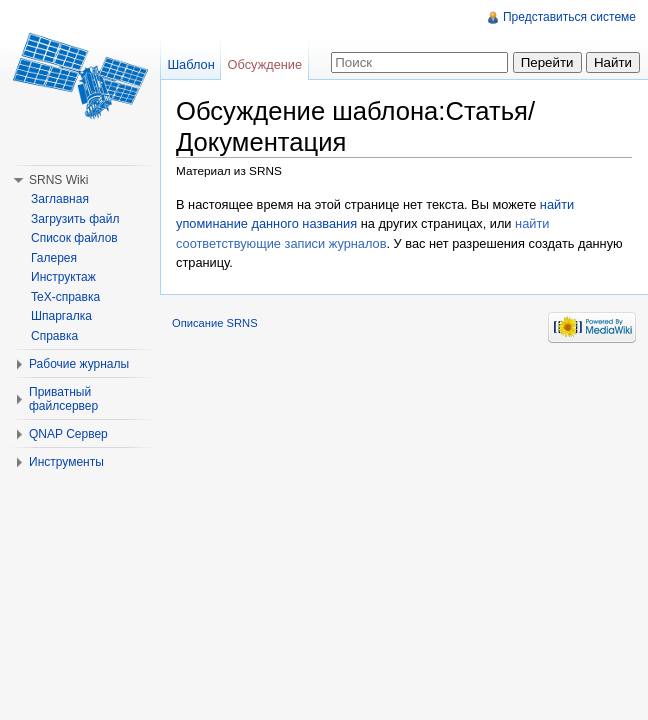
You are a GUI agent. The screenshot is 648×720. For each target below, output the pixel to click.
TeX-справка (65, 297)
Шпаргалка (61, 316)
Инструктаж (63, 277)
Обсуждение (265, 64)
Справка (54, 336)
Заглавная (60, 199)
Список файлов (74, 238)
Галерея (54, 258)
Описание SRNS (215, 323)
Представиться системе (569, 17)
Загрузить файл (75, 219)
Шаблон (190, 64)
